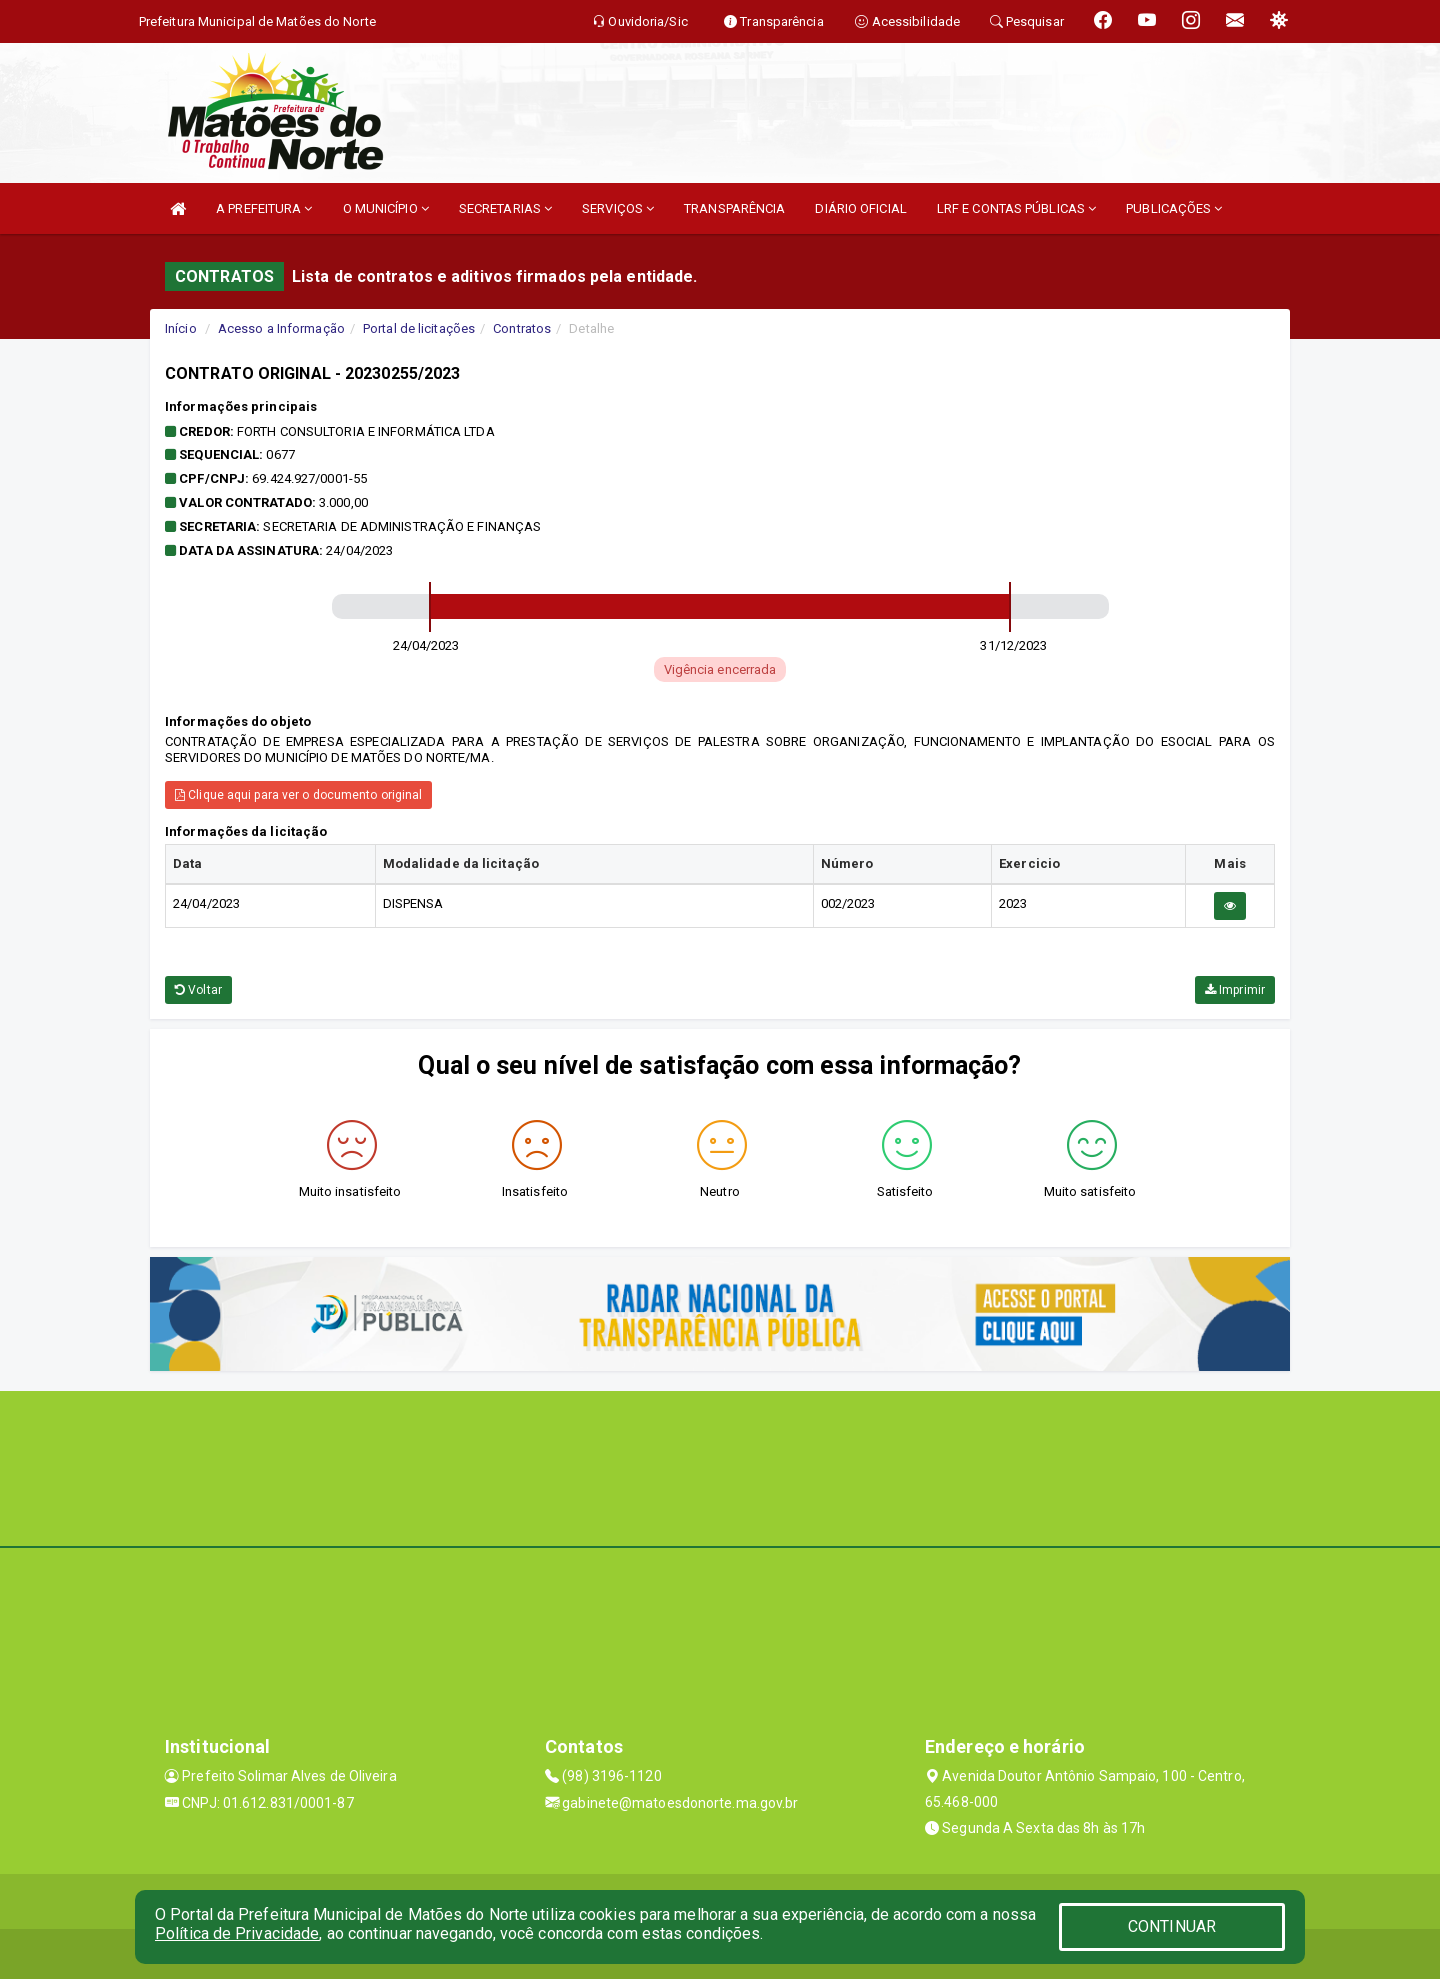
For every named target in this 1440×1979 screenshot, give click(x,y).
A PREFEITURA (264, 208)
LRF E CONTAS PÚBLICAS (1016, 208)
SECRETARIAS (505, 208)
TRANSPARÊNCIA (734, 208)
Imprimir (1235, 990)
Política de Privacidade (237, 1933)
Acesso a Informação (281, 328)
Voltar (198, 990)
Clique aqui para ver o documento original (298, 795)
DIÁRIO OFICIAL (860, 208)
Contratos (522, 328)
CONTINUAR (1172, 1926)
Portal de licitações (419, 328)
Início (181, 328)
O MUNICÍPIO (386, 208)
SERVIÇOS (618, 208)
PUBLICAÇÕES (1174, 208)
